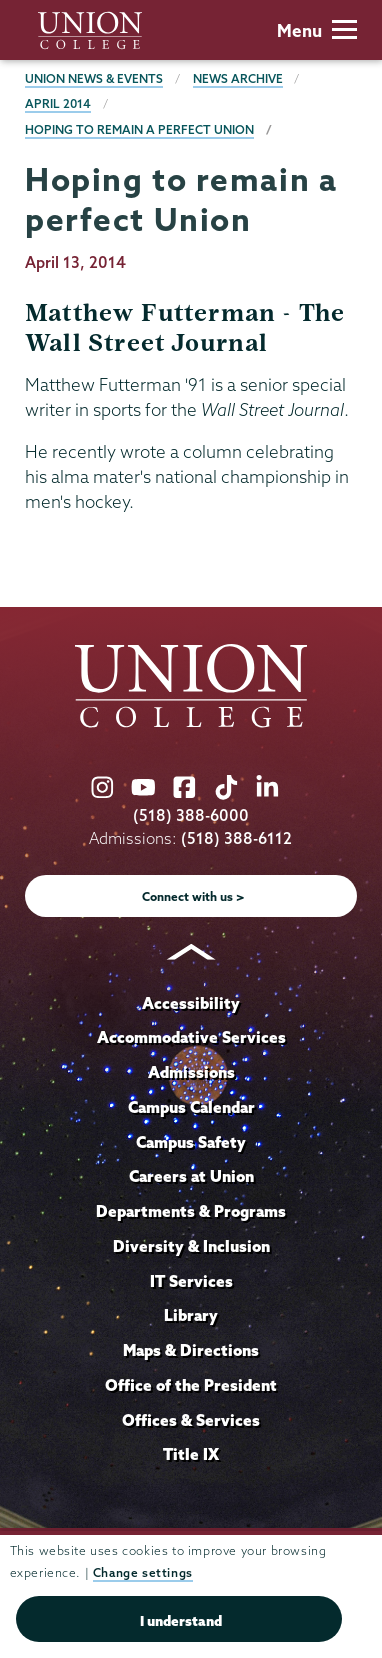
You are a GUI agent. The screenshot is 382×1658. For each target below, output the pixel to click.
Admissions (191, 1072)
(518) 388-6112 (236, 838)
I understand (181, 1621)
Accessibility (191, 1003)
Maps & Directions (191, 1350)
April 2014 (58, 103)
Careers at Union (191, 1176)
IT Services (191, 1281)
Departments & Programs (191, 1211)
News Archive (238, 78)
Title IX (191, 1454)
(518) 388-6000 (191, 815)
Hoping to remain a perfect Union (139, 129)
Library (191, 1315)
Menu (317, 30)
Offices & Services (191, 1420)
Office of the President (191, 1385)
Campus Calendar (191, 1107)
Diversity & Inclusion (191, 1246)
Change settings (143, 1572)
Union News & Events (94, 78)
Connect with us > (193, 896)
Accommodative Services (191, 1037)
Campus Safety (191, 1142)
